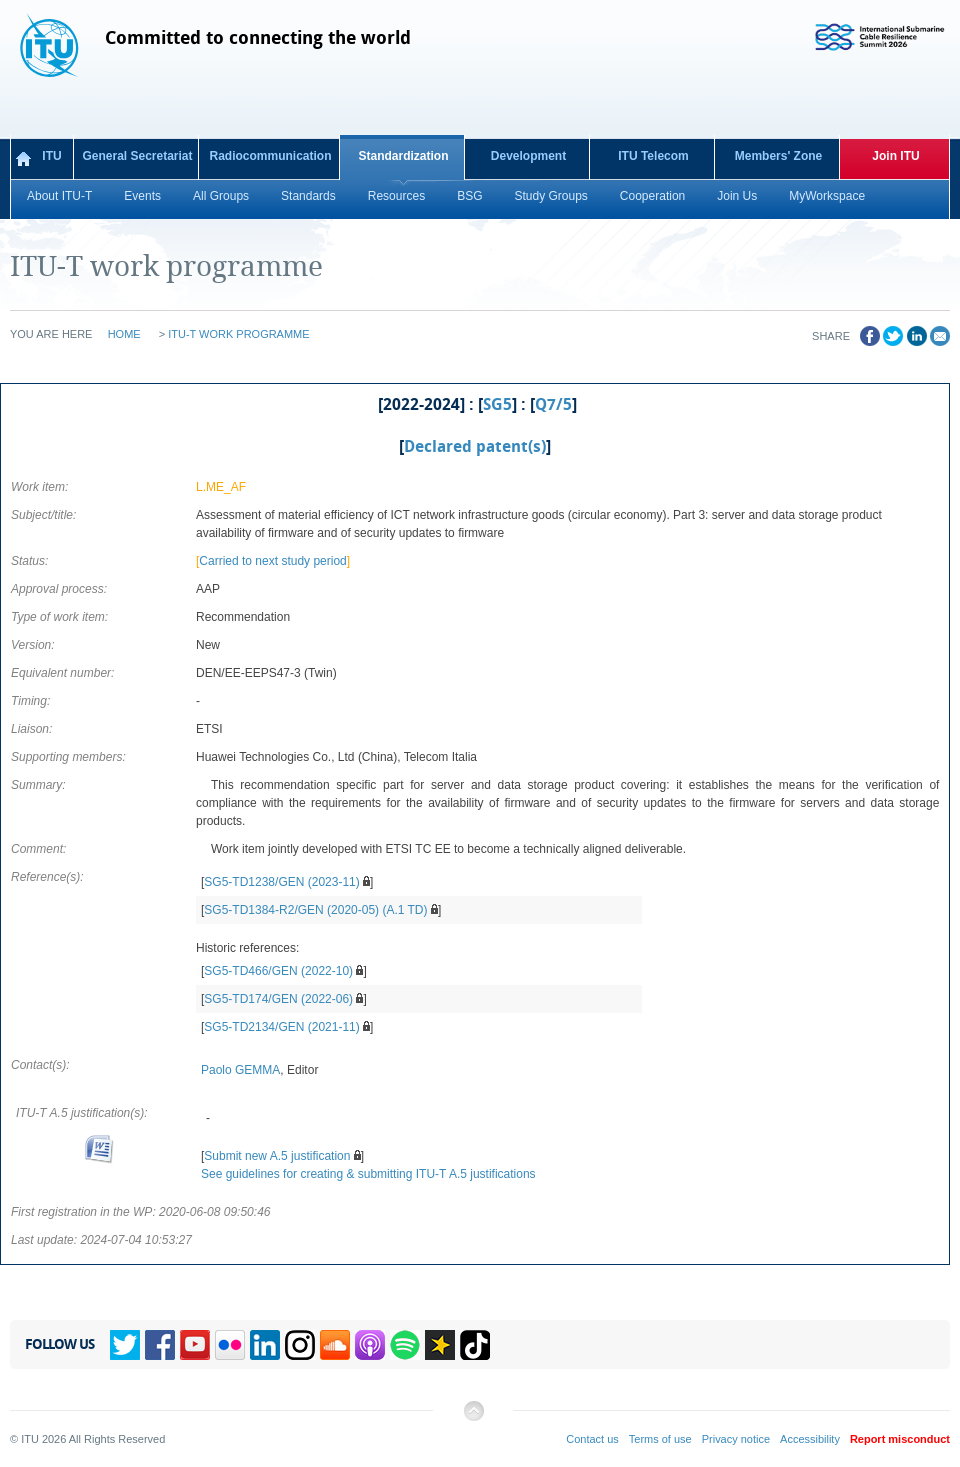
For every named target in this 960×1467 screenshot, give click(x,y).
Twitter (125, 1345)
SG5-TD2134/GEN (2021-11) (281, 1027)
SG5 (497, 405)
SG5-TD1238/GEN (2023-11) (281, 882)
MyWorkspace (827, 196)
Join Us (737, 196)
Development (528, 156)
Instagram (300, 1345)
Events (142, 196)
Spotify (405, 1345)
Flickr (230, 1345)
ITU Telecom (653, 156)
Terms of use (660, 1439)
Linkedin (265, 1345)
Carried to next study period (272, 561)
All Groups (221, 196)
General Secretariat (137, 156)
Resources (396, 196)
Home (124, 334)
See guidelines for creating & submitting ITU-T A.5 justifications (368, 1174)
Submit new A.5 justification (277, 1156)
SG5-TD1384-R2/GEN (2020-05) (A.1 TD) (315, 910)
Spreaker (440, 1345)
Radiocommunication (270, 156)
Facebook (160, 1345)
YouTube (195, 1345)
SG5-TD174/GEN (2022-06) (278, 999)
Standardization (403, 156)
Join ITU (895, 156)
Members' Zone (779, 156)
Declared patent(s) (475, 447)
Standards (308, 196)
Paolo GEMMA (240, 1070)
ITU (51, 156)
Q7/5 (553, 405)
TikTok (475, 1345)
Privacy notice (736, 1439)
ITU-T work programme (238, 334)
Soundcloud (335, 1345)
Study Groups (550, 196)
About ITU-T (59, 196)
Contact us (592, 1439)
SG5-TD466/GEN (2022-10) (278, 971)
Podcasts (370, 1345)
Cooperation (652, 196)
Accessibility (810, 1439)
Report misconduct (900, 1439)
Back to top (473, 1418)
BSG (469, 196)
